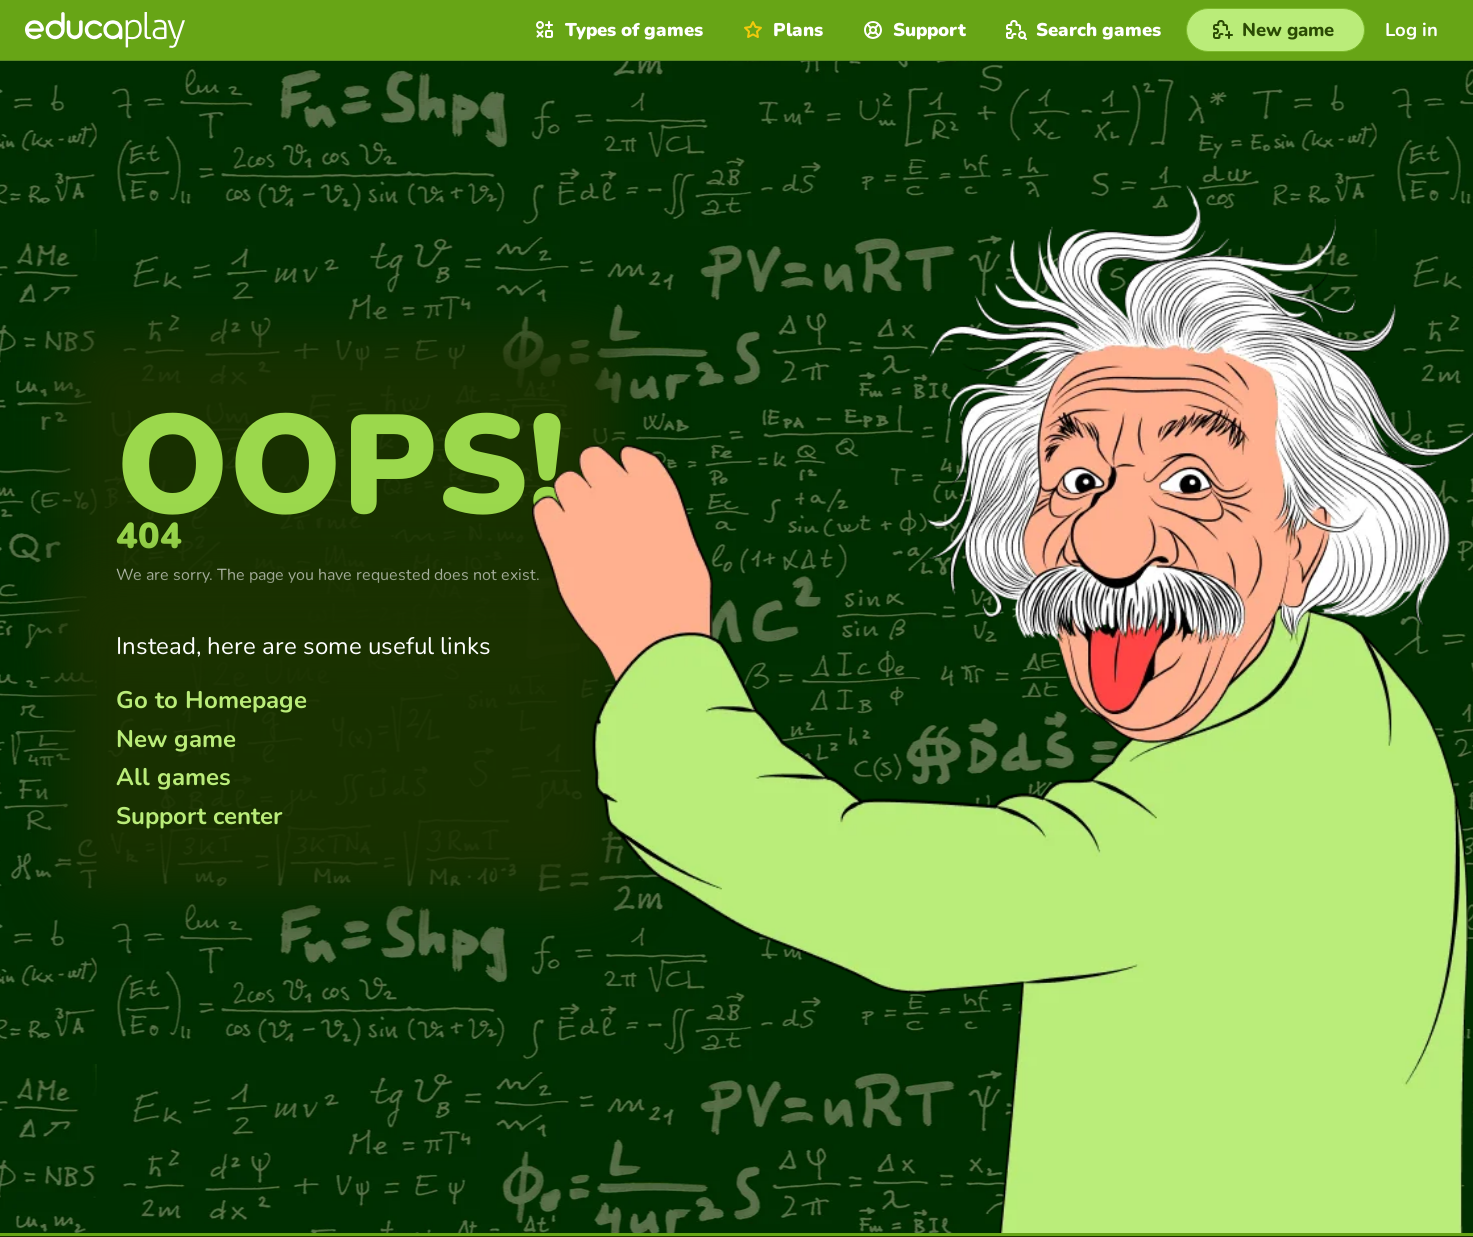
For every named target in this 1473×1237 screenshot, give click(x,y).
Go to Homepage (211, 700)
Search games (1081, 30)
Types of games (616, 30)
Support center (199, 816)
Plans (780, 30)
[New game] (1275, 30)
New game (176, 739)
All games (173, 777)
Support (912, 30)
